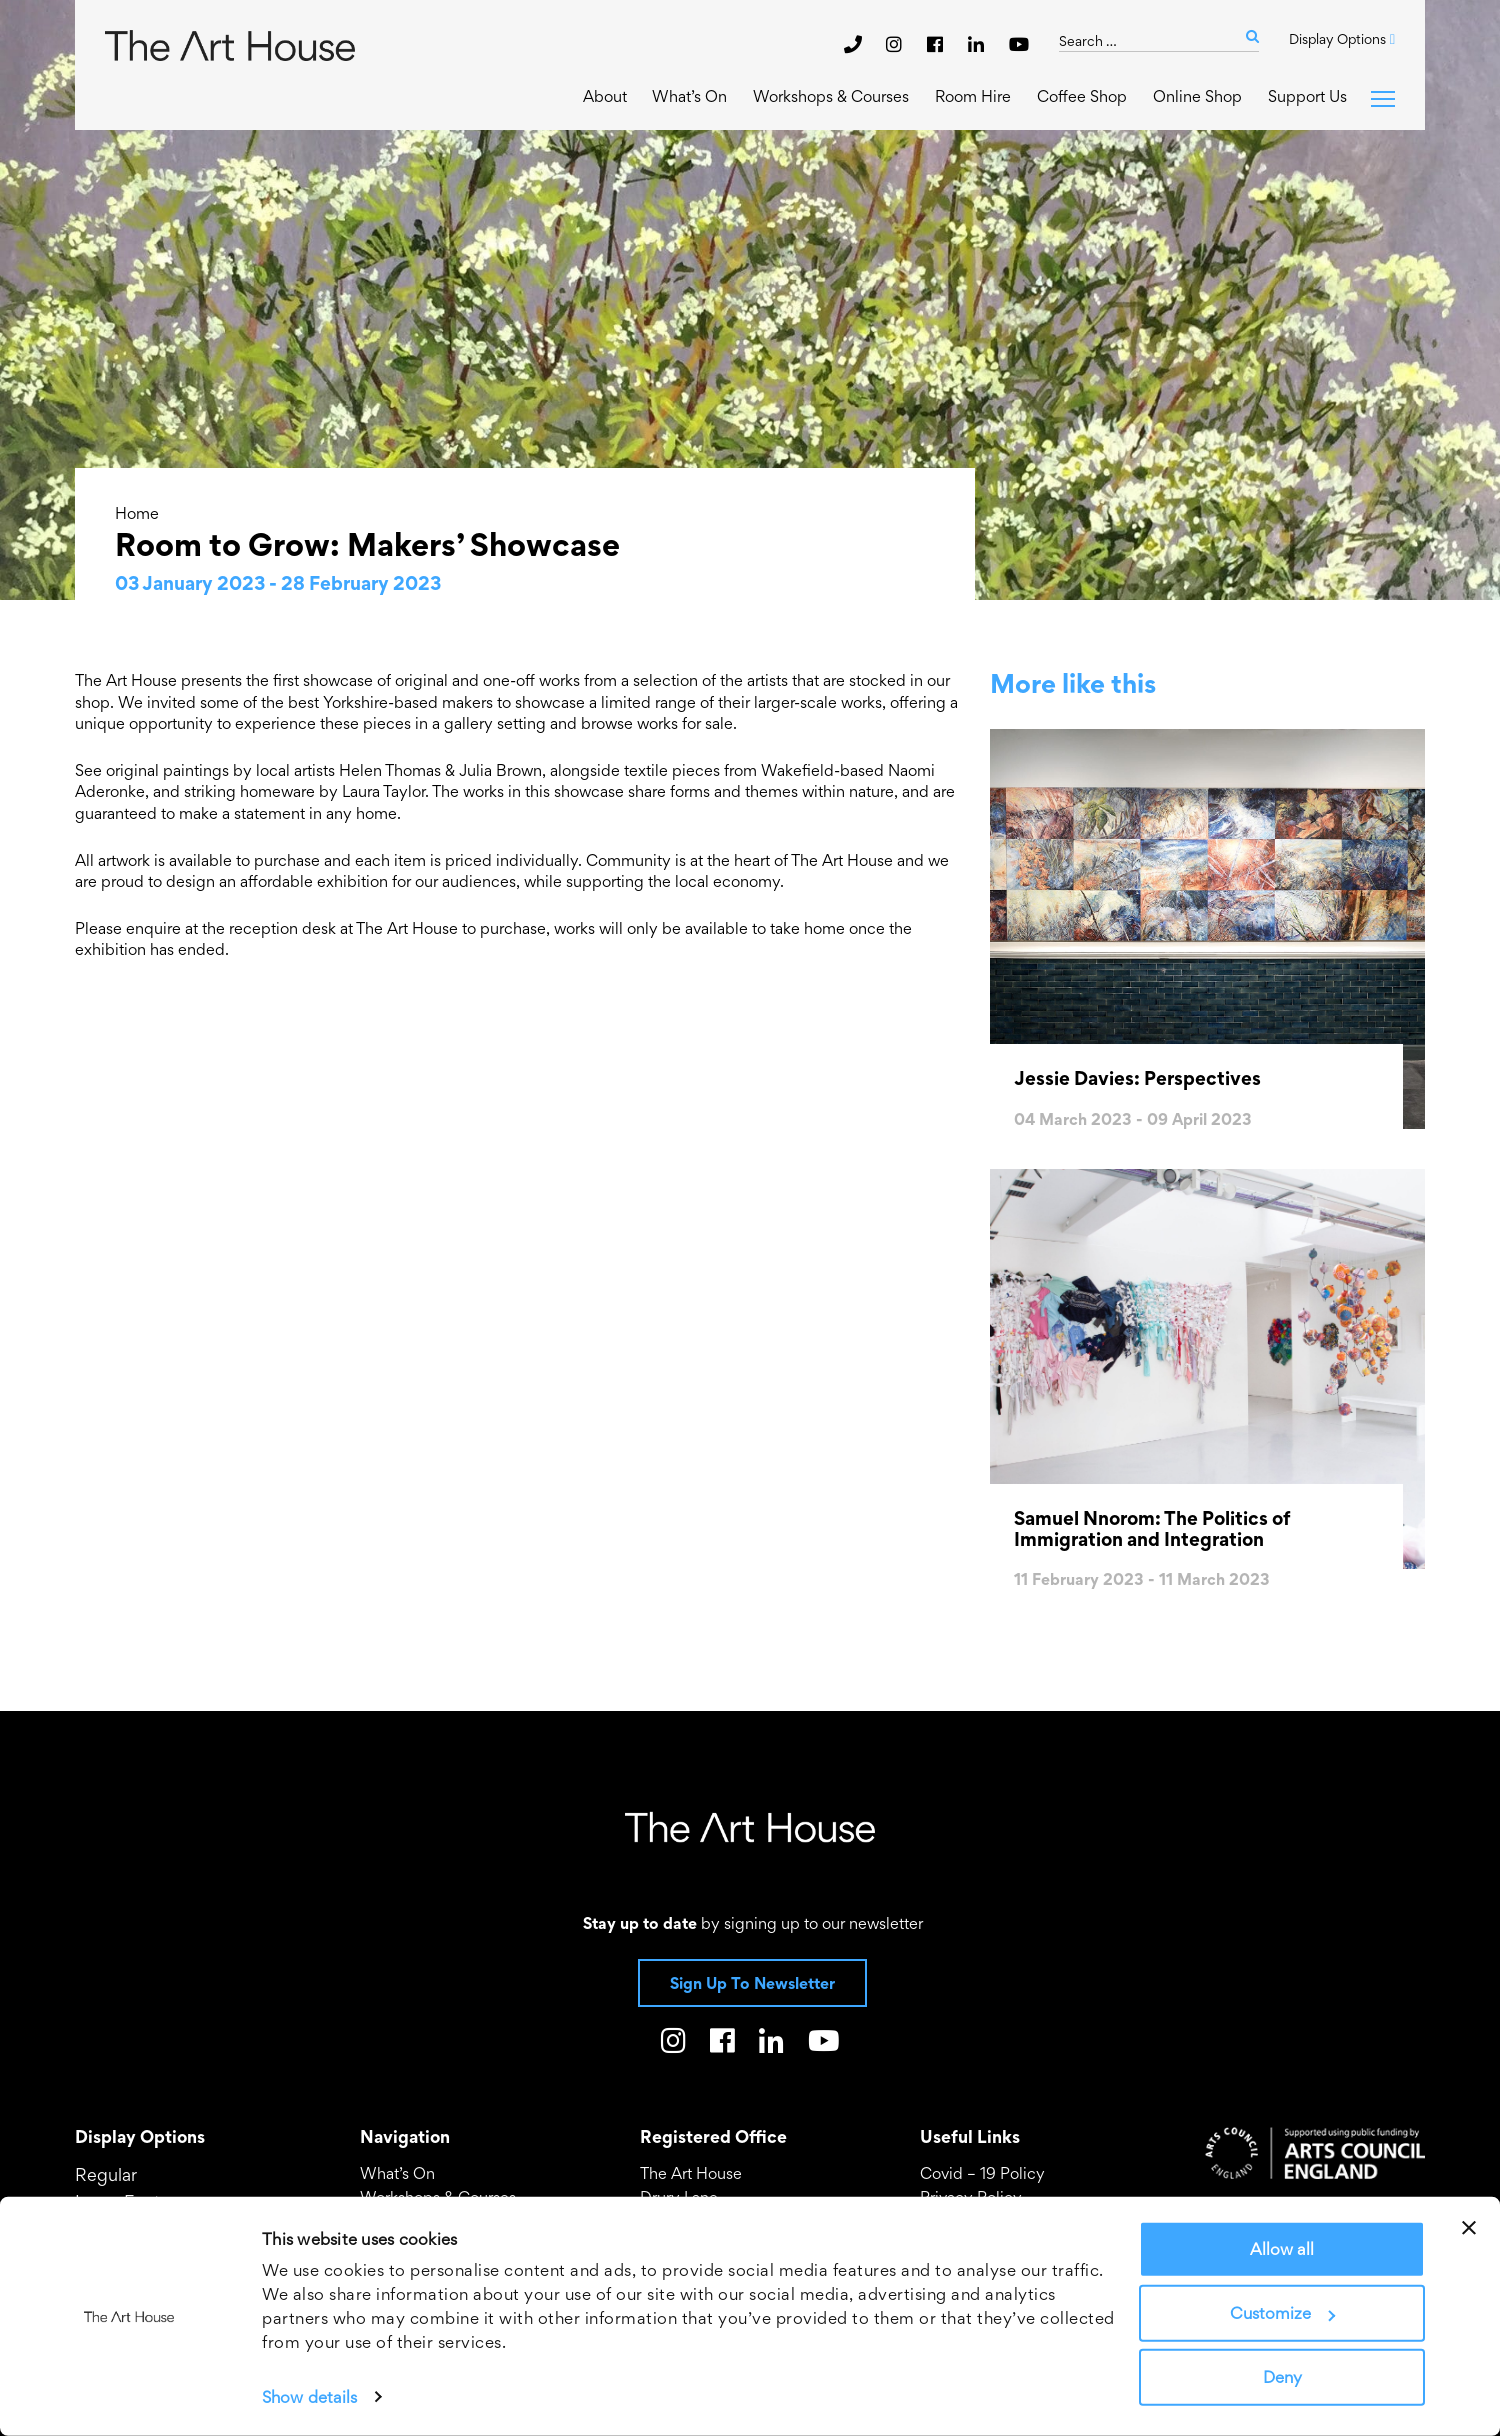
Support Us (1307, 96)
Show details (309, 2397)
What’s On (689, 96)
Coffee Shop (1082, 96)
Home (137, 513)
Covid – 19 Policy (982, 2173)
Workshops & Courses (831, 96)
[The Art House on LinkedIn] (978, 43)
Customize (1282, 2313)
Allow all (1282, 2249)
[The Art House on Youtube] (1019, 43)
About (605, 96)
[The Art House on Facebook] (937, 43)
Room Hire (973, 96)
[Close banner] (1469, 2228)
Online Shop (1197, 96)
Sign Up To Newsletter (752, 1983)
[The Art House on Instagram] (896, 43)
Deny (1282, 2377)
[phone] (853, 43)
